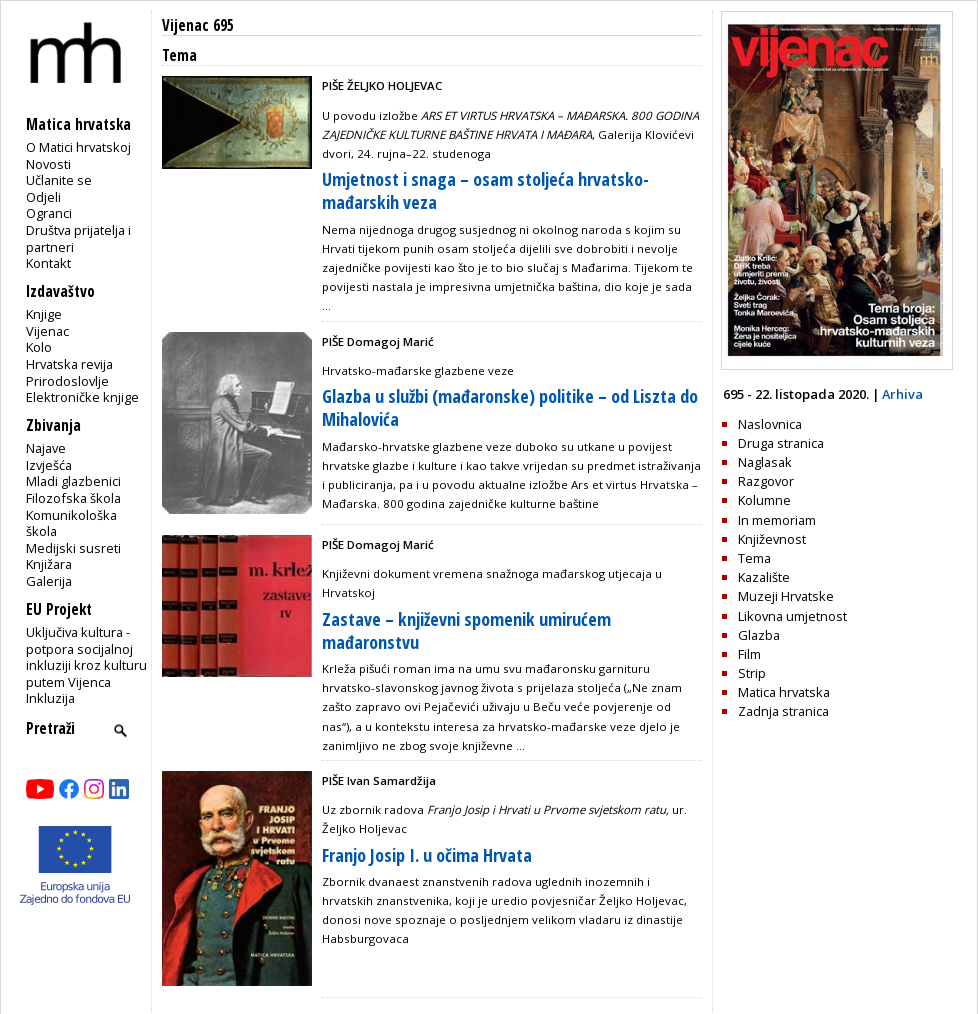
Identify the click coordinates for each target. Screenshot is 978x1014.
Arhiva (902, 394)
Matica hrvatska (784, 692)
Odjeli (43, 197)
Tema (754, 558)
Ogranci (49, 213)
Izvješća (49, 465)
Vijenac (47, 331)
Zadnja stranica (783, 711)
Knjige (44, 314)
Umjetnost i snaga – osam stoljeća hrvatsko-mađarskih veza (485, 190)
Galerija (49, 581)
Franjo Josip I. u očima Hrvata (427, 855)
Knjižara (49, 564)
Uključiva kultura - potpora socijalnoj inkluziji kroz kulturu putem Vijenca (86, 657)
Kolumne (764, 500)
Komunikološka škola (71, 523)
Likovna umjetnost (792, 616)
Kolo (39, 347)
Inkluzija (50, 698)
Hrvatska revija (69, 364)
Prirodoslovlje (67, 381)
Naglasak (765, 462)
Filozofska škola (73, 498)
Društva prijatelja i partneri (78, 238)
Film (749, 654)
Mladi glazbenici (73, 481)
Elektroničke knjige (82, 397)
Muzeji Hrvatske (786, 596)
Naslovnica (770, 424)
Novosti (48, 164)
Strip (752, 673)
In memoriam (777, 520)
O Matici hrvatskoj (78, 147)
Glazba (759, 635)
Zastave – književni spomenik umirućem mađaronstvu (466, 630)
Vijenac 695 (198, 25)
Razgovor (766, 481)
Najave (46, 448)
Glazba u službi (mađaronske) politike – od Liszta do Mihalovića (510, 407)
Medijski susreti (73, 548)
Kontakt (48, 263)
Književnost (772, 539)
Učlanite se (59, 180)
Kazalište (764, 577)
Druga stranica (781, 443)
